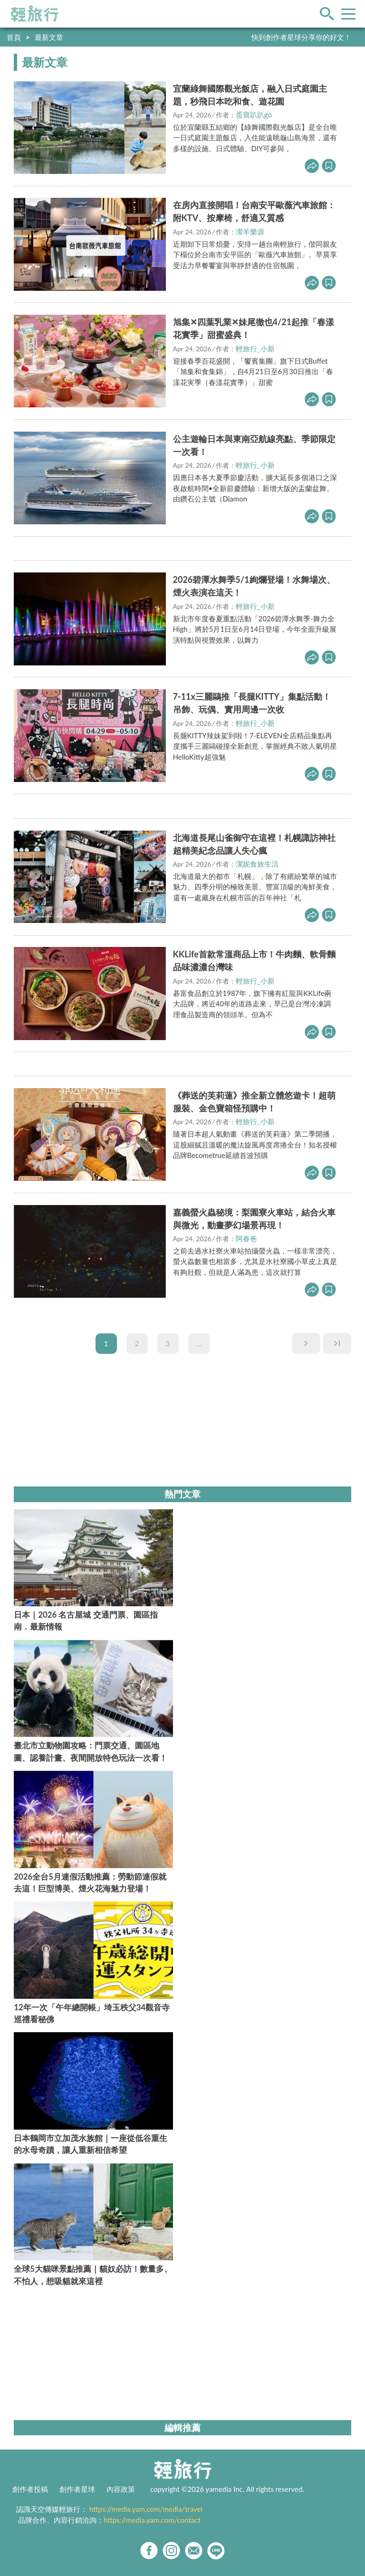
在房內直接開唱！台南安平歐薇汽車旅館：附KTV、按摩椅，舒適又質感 (254, 211)
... (199, 1343)
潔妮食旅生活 (257, 863)
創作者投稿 (30, 2489)
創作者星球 (77, 2489)
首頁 (14, 37)
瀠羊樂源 (250, 231)
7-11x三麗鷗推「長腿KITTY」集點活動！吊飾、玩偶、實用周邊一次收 (252, 702)
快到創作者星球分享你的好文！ (301, 37)
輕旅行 (35, 14)
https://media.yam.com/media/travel (145, 2509)
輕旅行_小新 (255, 348)
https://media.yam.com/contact (152, 2520)
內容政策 (120, 2489)
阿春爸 (246, 1238)
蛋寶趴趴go (254, 114)
